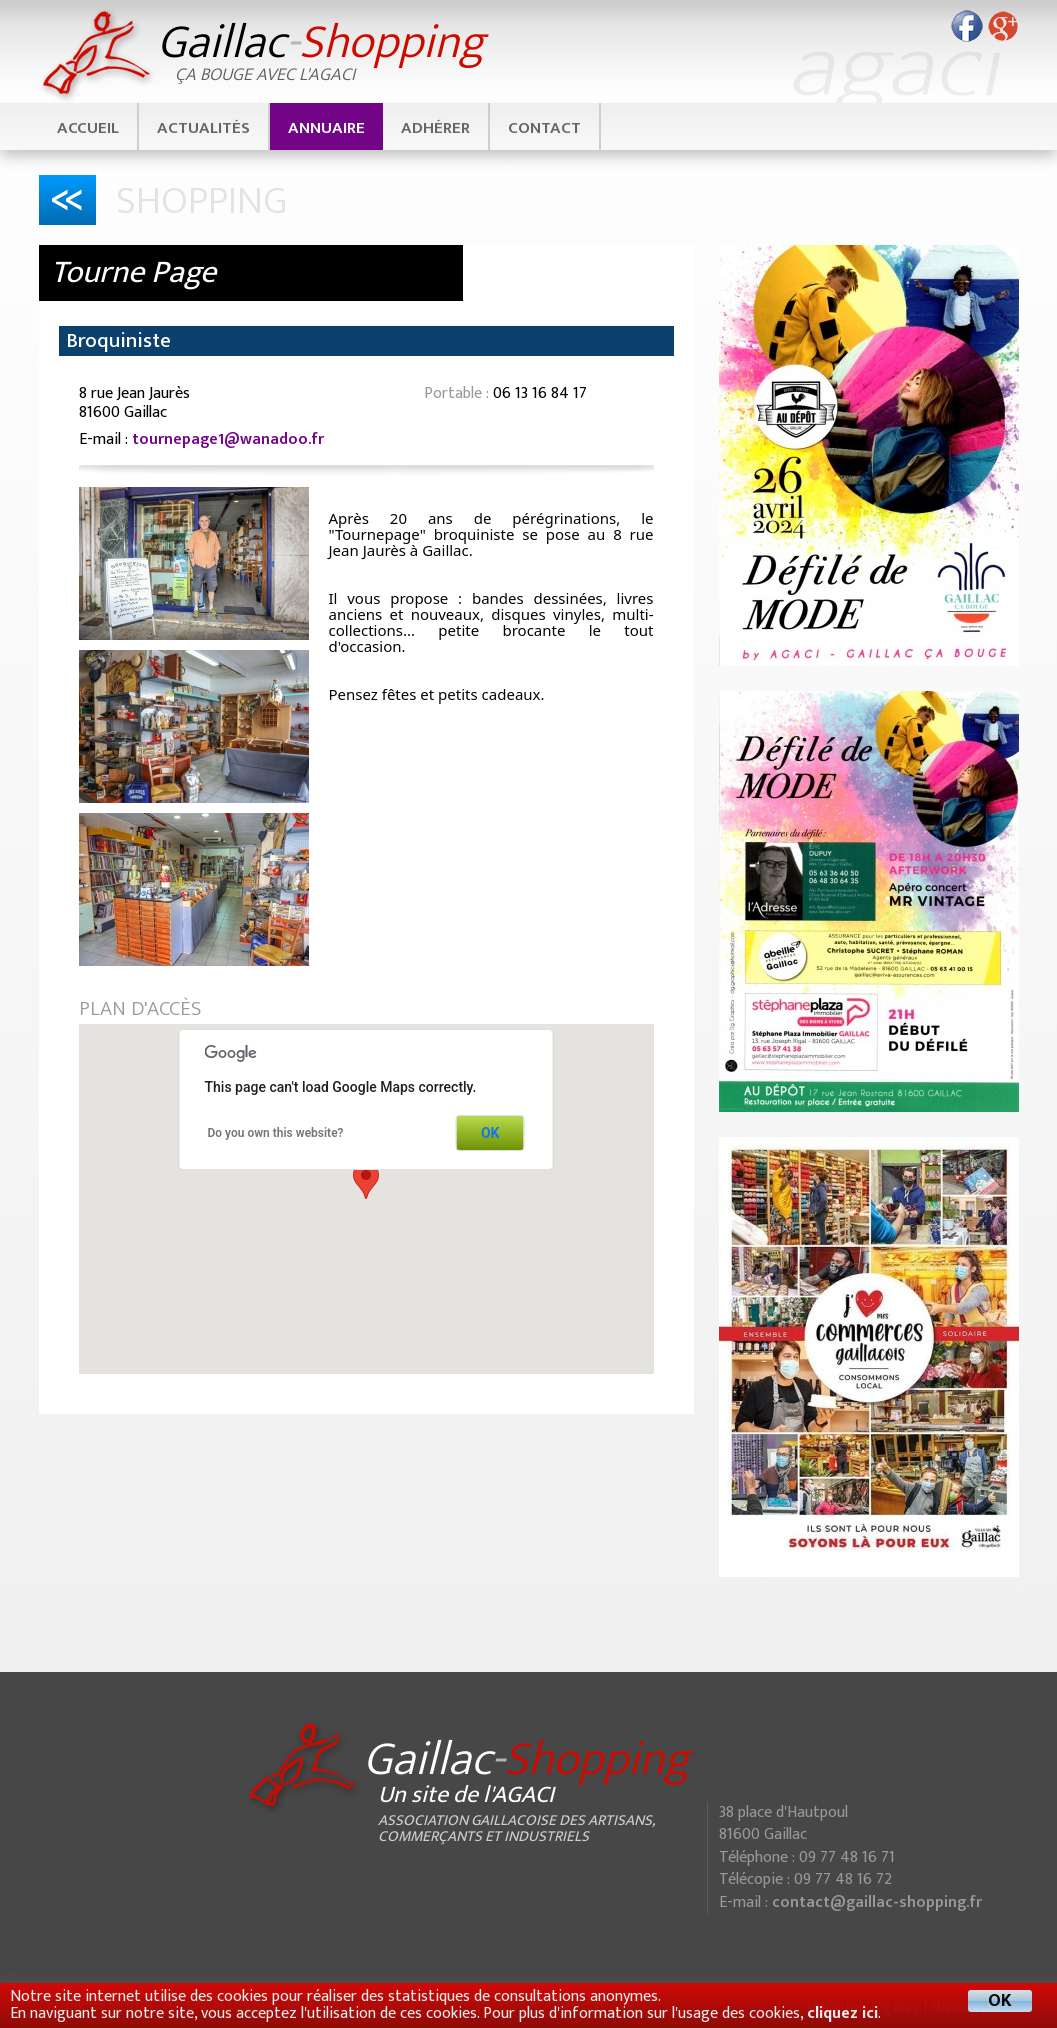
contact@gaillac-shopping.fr (877, 1902)
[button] (366, 1180)
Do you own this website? (276, 1133)
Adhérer (435, 128)
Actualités (203, 128)
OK (490, 1133)
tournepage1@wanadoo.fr (228, 439)
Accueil (88, 128)
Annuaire (326, 128)
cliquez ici (842, 2013)
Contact (544, 128)
